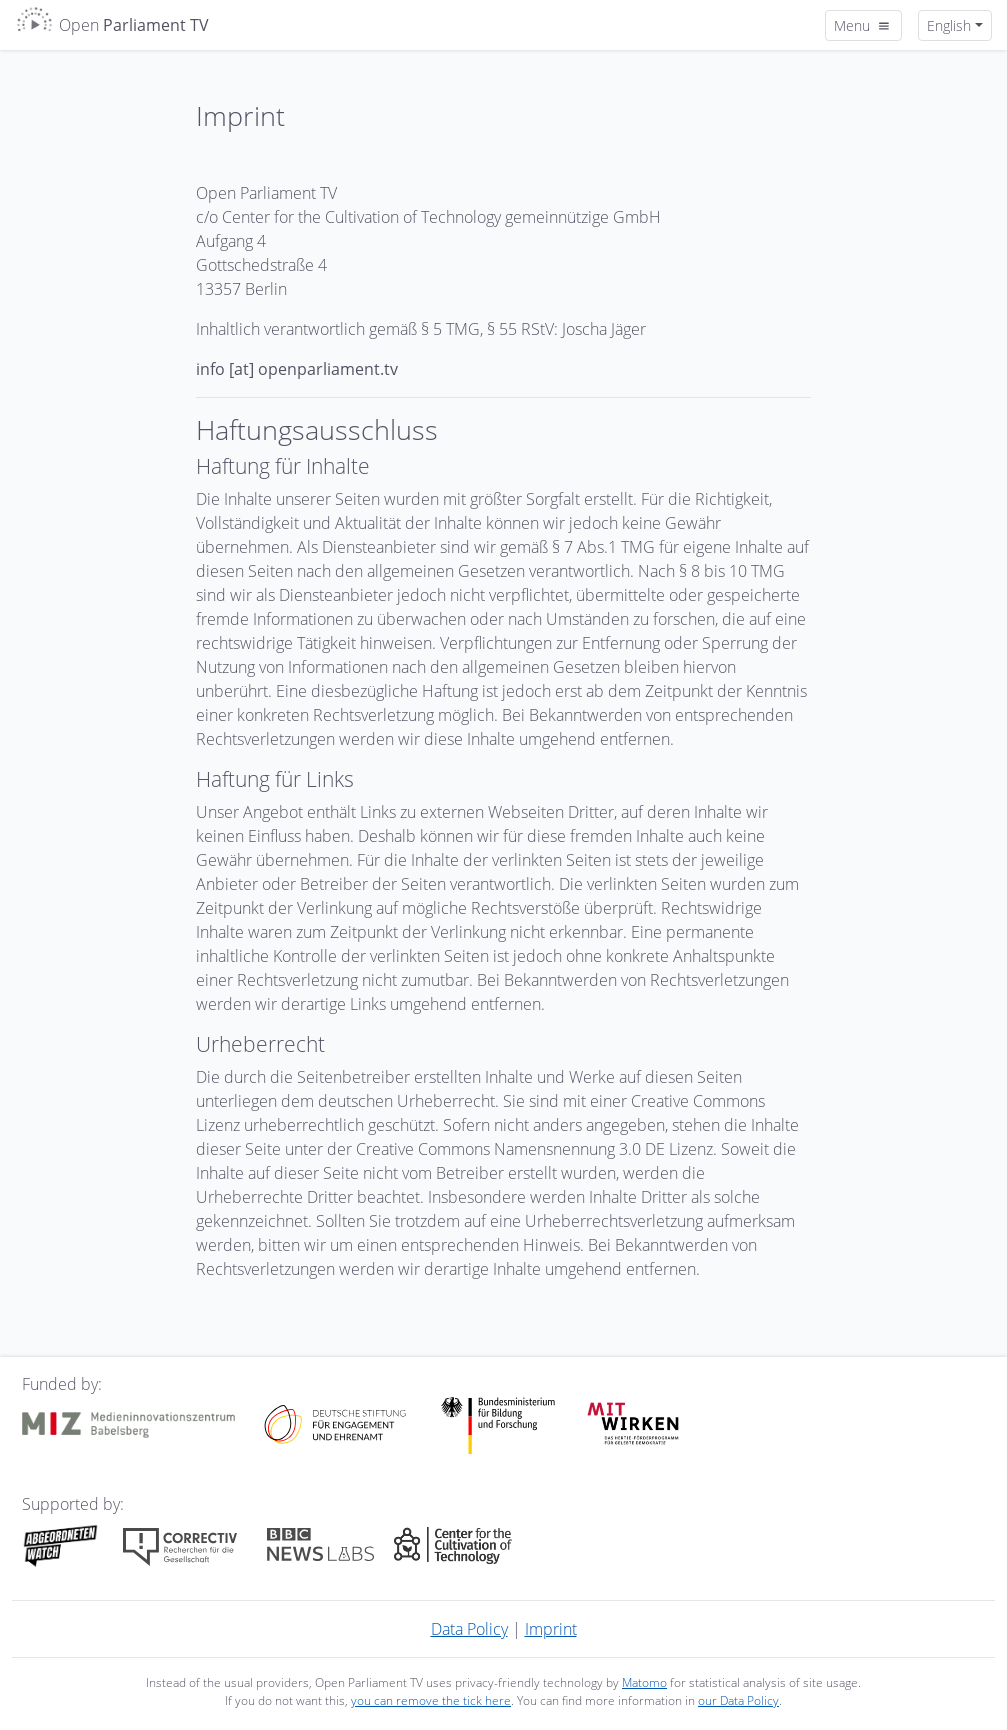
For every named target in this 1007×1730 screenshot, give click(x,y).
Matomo (644, 1682)
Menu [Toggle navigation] (864, 25)
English (949, 25)
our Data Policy (738, 1700)
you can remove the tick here (431, 1700)
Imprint (551, 1629)
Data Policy (469, 1629)
